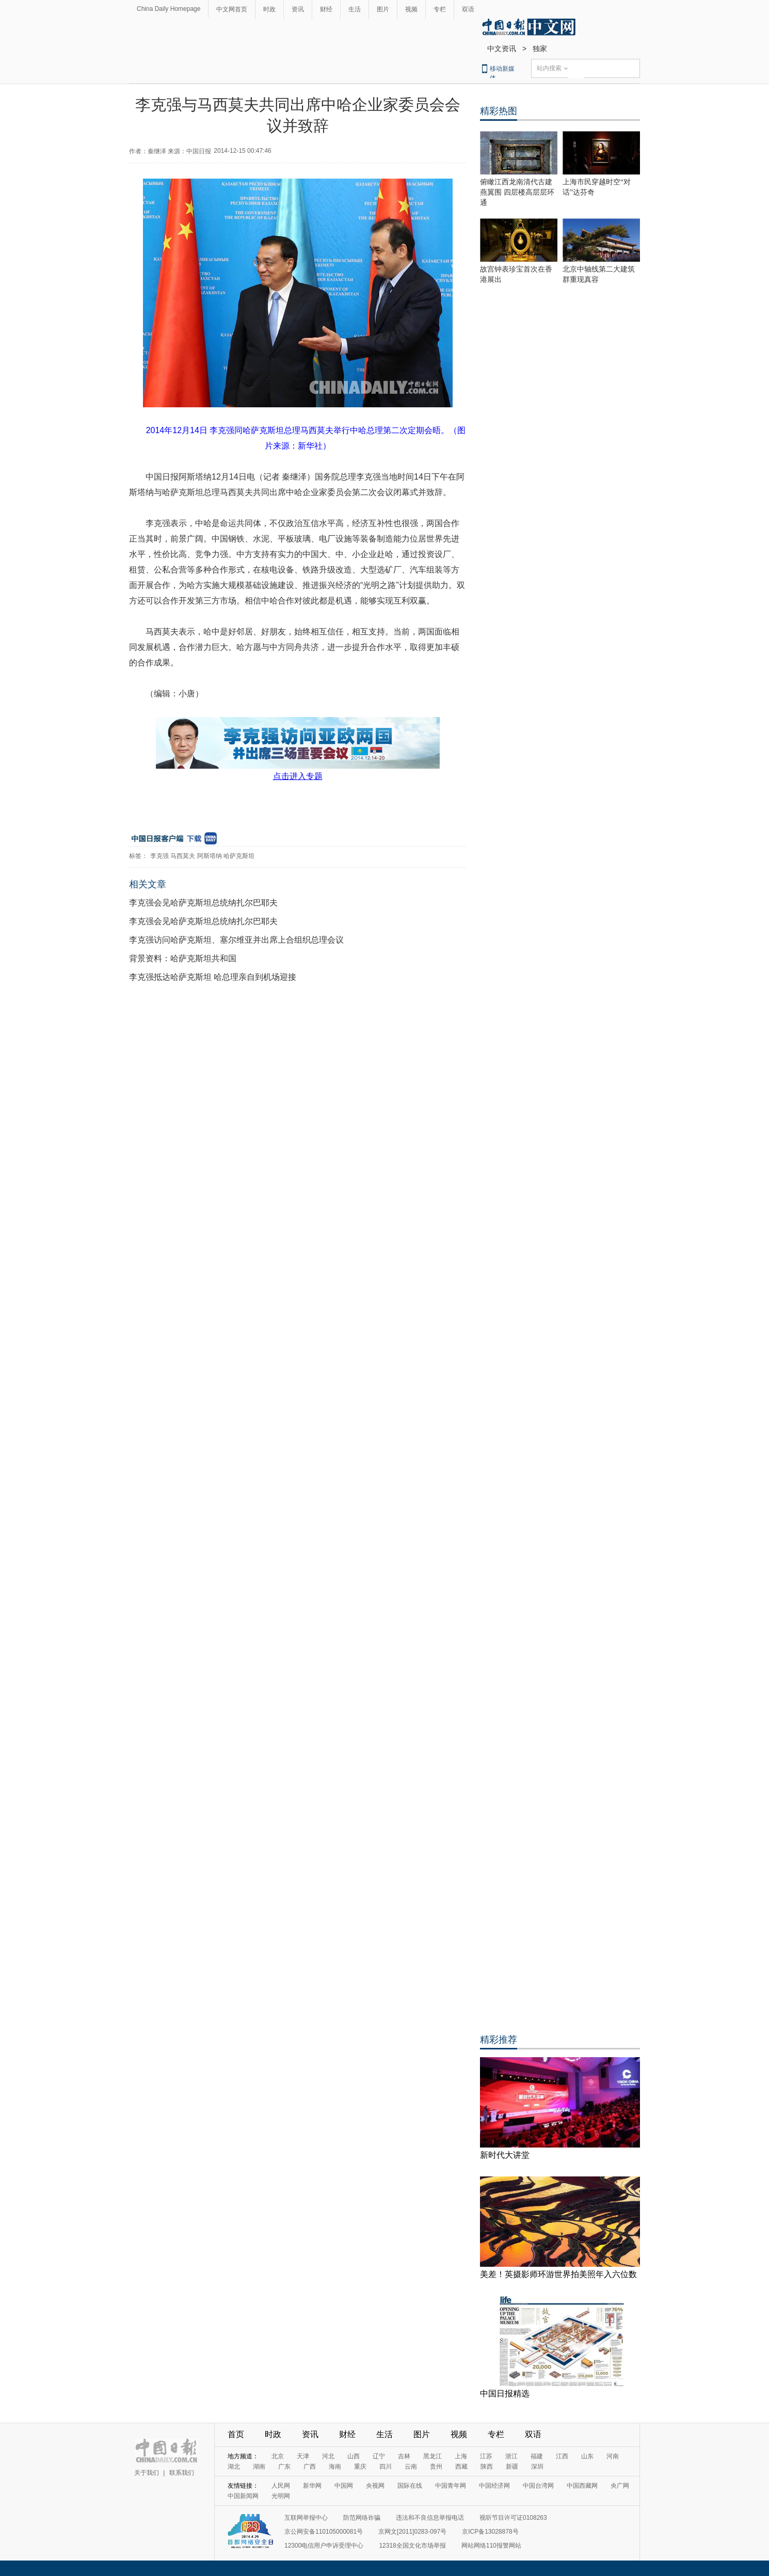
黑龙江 (432, 2456)
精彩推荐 (498, 2039)
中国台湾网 (538, 2485)
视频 (411, 9)
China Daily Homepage (168, 8)
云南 (411, 2466)
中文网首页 (231, 9)
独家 (540, 48)
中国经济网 (494, 2485)
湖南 (259, 2466)
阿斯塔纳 (209, 856)
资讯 (298, 9)
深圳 (537, 2466)
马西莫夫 (182, 856)
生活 (354, 9)
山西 (353, 2456)
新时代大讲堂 (505, 2155)
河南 (612, 2456)
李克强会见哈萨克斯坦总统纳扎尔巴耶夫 (203, 902)
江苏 (486, 2456)
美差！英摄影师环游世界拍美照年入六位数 (558, 2274)
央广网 (620, 2485)
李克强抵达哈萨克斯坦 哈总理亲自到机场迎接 (212, 977)
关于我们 (146, 2472)
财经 (326, 9)
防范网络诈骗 (361, 2517)
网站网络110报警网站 (491, 2545)
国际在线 (409, 2485)
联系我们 (181, 2472)
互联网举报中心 (306, 2517)
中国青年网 (450, 2485)
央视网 (375, 2485)
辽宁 (379, 2456)
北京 (277, 2456)
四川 (385, 2466)
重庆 (360, 2466)
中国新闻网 (243, 2496)
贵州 (436, 2466)
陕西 (486, 2466)
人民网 (280, 2485)
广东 (284, 2466)
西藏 (461, 2466)
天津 (303, 2456)
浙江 (511, 2456)
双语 (468, 9)
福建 (537, 2456)
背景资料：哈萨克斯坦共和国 (182, 958)
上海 (461, 2456)
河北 (328, 2456)
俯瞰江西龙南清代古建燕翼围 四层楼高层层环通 (517, 192)
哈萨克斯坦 (238, 856)
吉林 (404, 2456)
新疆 (512, 2466)
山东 (587, 2456)
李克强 (159, 856)
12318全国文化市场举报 (412, 2545)
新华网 (312, 2485)
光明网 (280, 2496)
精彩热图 (498, 111)
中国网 (343, 2485)
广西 (309, 2466)
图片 (383, 9)
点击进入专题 (298, 776)
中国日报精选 (505, 2393)
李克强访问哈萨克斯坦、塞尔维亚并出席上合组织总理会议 (236, 939)
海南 (335, 2466)
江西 (562, 2456)
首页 (236, 2434)
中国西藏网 (582, 2485)
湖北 (234, 2466)
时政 (269, 9)
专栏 (440, 9)
